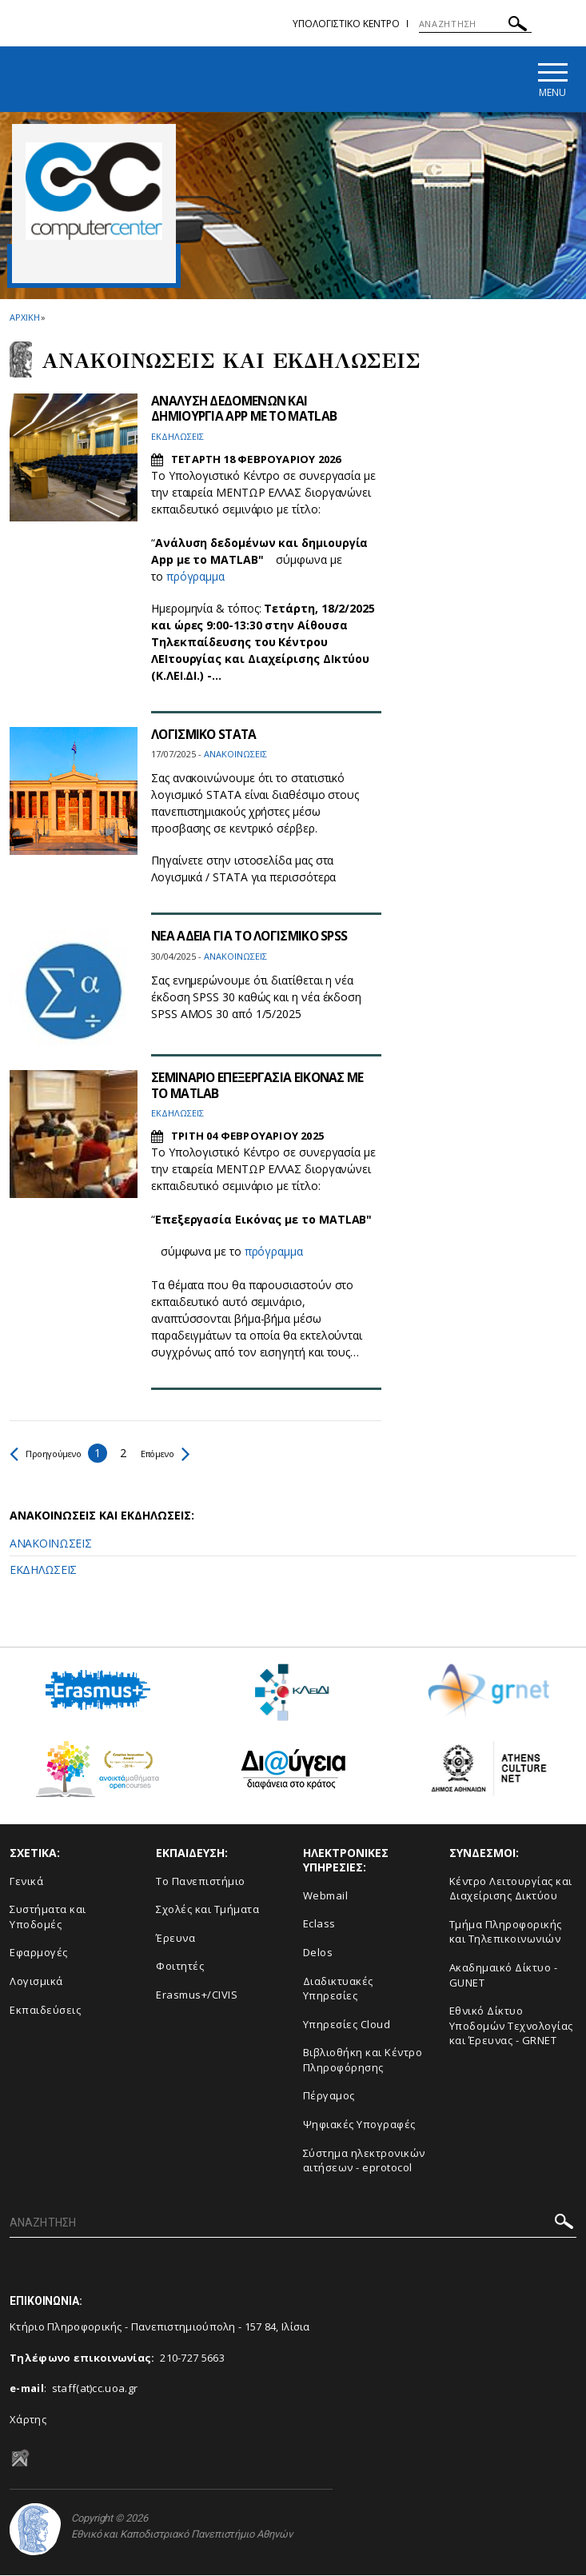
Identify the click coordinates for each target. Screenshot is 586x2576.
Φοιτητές (180, 1967)
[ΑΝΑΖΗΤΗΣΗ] (475, 24)
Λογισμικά (36, 1982)
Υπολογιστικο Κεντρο (346, 23)
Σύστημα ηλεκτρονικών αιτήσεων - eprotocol (364, 2161)
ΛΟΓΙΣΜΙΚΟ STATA (206, 736)
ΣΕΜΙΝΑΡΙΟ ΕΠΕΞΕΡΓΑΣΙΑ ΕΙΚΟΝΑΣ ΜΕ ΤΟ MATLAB (260, 1086)
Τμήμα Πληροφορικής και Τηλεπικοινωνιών (505, 1932)
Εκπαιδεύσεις (45, 2010)
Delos (318, 1953)
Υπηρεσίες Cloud (347, 2025)
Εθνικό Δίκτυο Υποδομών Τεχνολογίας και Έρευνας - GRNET (511, 2026)
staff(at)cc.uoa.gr (95, 2389)
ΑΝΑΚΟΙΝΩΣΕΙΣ (50, 1544)
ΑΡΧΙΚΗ (24, 318)
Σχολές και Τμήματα (207, 1910)
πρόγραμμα (195, 577)
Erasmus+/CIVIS (196, 1995)
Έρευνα (175, 1938)
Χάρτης (28, 2420)
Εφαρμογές (39, 1954)
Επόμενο (185, 1454)
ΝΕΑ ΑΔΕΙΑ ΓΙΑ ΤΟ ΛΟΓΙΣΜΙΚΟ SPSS (252, 937)
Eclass (319, 1925)
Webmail (326, 1896)
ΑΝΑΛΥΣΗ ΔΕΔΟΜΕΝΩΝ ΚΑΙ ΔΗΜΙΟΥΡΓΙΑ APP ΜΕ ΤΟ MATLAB (248, 409)
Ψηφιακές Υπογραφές (359, 2125)
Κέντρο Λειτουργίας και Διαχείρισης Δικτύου (510, 1889)
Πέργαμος (329, 2097)
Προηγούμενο (53, 1454)
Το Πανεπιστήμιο (200, 1882)
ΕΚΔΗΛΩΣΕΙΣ (43, 1570)
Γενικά (26, 1882)
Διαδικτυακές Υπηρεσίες (338, 1989)
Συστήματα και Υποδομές (48, 1918)
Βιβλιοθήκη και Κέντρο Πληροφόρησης (363, 2061)
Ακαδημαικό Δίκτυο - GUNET (503, 1976)
